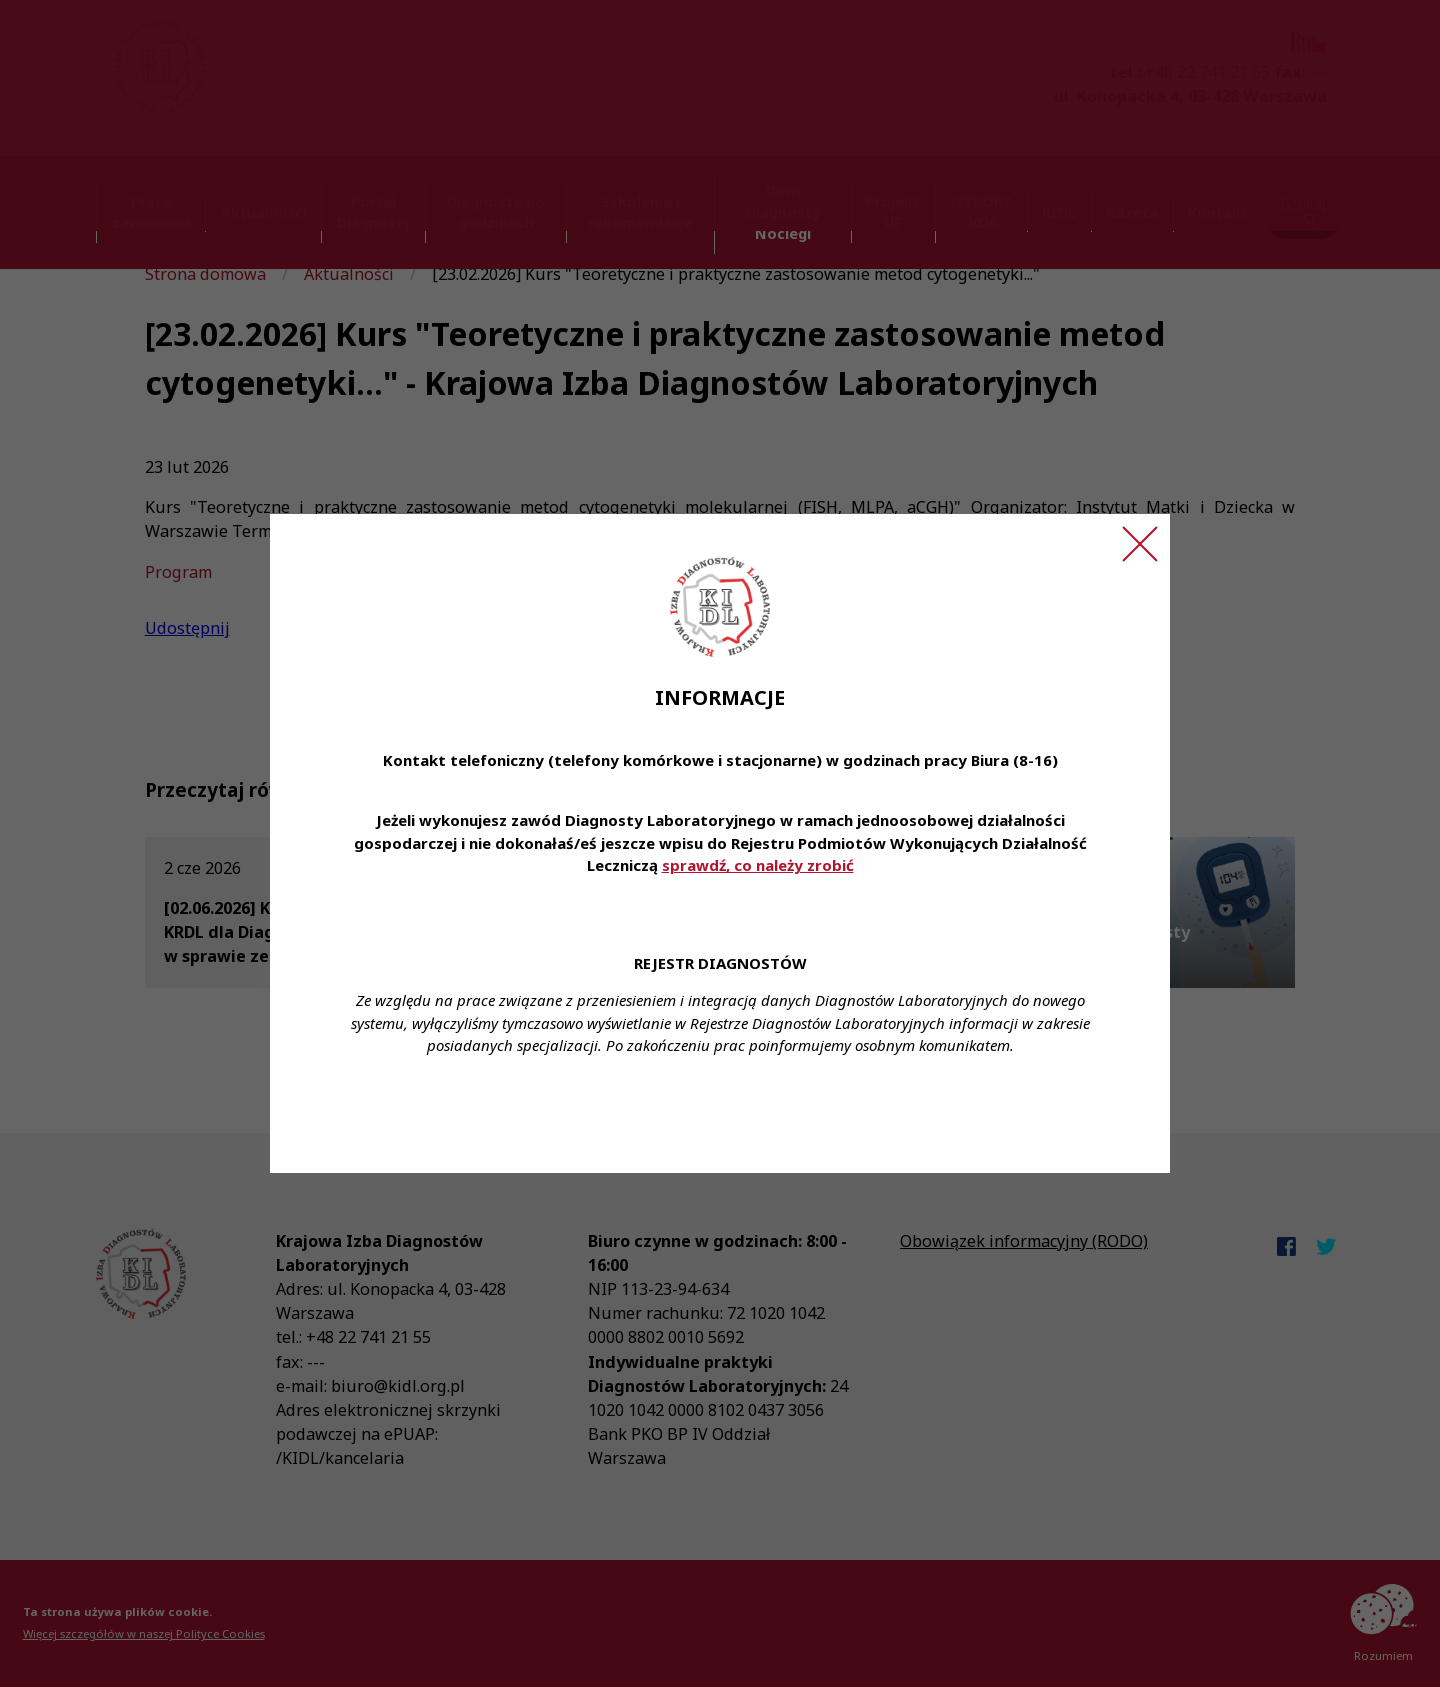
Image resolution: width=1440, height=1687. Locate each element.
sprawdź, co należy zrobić (758, 865)
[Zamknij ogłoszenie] (1140, 544)
